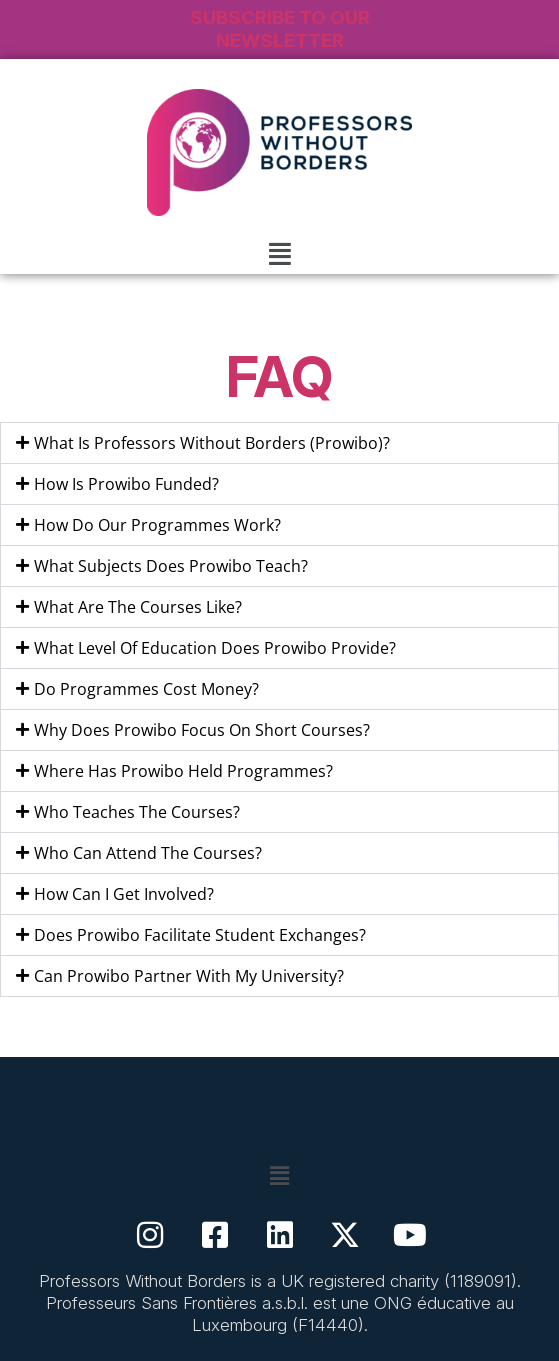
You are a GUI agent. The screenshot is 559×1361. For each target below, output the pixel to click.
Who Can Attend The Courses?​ (148, 853)
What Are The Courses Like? (138, 607)
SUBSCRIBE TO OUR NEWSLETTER (280, 29)
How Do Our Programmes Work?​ (157, 525)
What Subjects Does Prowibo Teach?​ (171, 566)
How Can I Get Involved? (124, 894)
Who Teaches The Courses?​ (137, 812)
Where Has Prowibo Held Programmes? (183, 771)
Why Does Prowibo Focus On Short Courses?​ (202, 730)
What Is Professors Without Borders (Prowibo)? (212, 443)
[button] (280, 253)
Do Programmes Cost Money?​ (146, 689)
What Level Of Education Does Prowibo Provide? (215, 648)
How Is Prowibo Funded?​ (126, 484)
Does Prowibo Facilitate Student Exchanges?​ (200, 935)
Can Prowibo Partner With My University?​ (189, 976)
